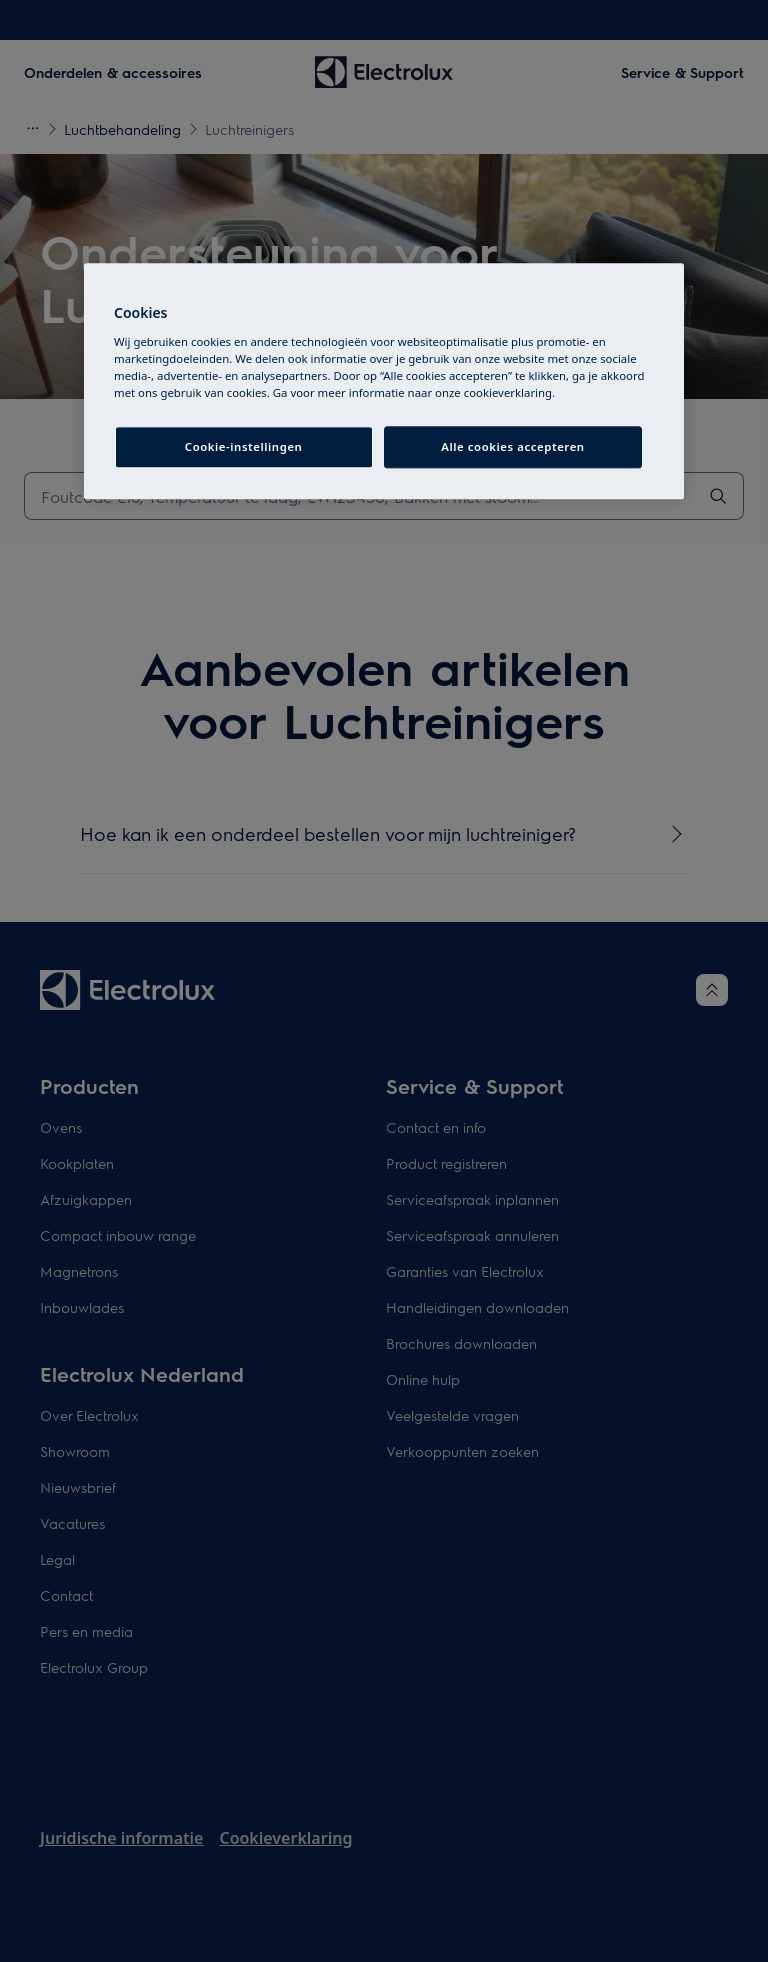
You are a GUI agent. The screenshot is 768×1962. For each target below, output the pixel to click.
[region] (384, 382)
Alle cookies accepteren (512, 446)
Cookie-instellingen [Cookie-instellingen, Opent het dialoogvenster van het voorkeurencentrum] (244, 446)
